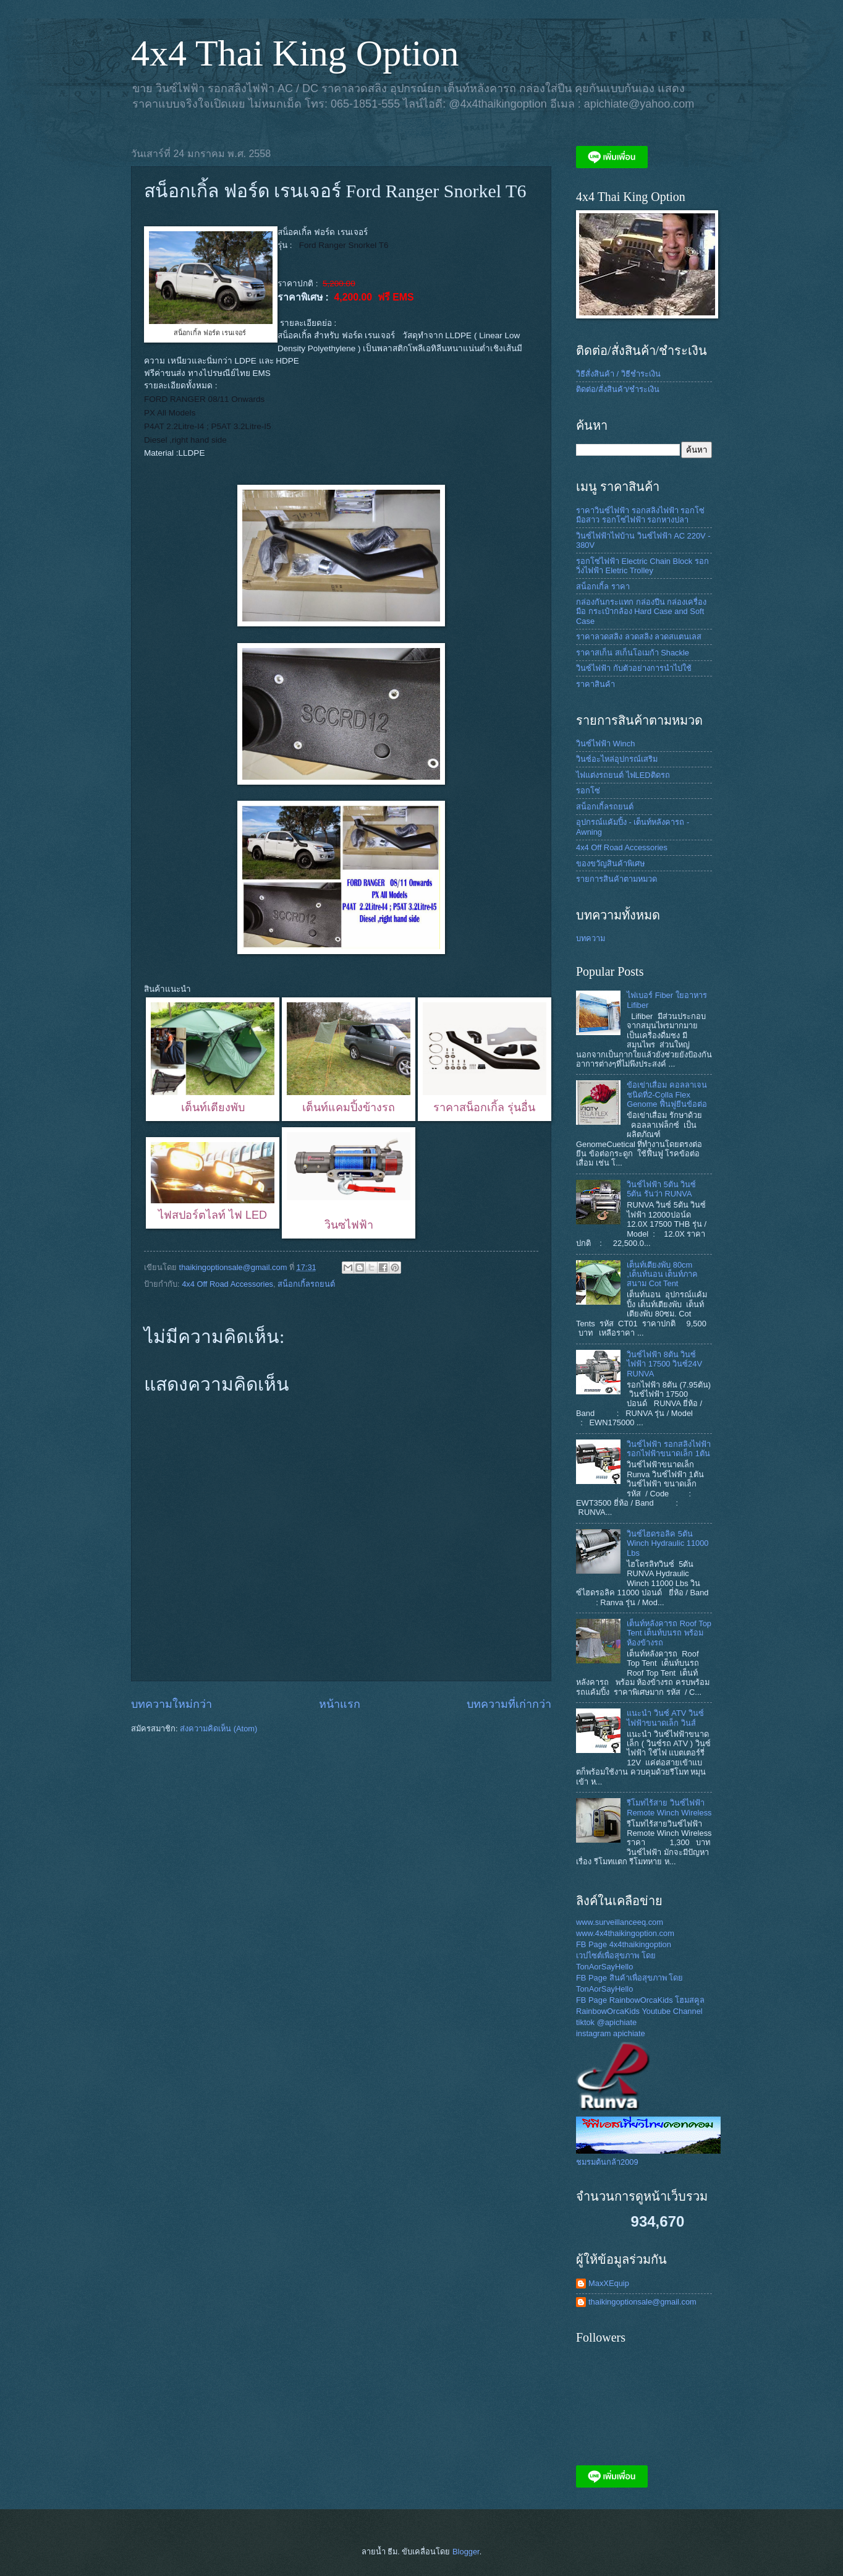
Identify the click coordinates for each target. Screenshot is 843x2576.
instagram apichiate (610, 2033)
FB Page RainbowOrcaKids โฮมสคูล (640, 2000)
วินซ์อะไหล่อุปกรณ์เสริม (617, 759)
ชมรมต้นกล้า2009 (607, 2162)
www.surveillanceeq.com (619, 1922)
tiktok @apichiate (606, 2022)
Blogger (466, 2551)
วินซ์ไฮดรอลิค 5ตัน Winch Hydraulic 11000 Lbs (667, 1543)
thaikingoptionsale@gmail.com (642, 2301)
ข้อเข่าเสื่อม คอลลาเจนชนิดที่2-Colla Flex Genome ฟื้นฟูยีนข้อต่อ (667, 1094)
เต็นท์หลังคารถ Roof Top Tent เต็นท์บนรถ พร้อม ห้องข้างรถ (669, 1633)
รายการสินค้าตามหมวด (616, 879)
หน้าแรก (339, 1704)
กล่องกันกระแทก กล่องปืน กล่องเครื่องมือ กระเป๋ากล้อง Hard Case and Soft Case (641, 611)
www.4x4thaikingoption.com (625, 1933)
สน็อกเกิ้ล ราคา (603, 586)
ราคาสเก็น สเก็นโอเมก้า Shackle (632, 652)
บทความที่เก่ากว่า (509, 1704)
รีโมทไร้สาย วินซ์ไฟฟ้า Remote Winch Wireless (669, 1807)
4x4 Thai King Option (295, 53)
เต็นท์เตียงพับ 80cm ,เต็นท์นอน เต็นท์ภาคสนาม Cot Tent (662, 1274)
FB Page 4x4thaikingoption (623, 1944)
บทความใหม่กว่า (171, 1704)
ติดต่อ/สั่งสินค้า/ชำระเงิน (617, 389)
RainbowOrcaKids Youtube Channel (639, 2011)
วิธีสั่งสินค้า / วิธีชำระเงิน (618, 373)
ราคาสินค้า (595, 684)
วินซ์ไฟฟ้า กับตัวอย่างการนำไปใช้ (634, 668)
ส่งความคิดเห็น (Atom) (218, 1728)
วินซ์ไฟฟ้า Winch (605, 743)
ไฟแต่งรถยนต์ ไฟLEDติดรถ (623, 775)
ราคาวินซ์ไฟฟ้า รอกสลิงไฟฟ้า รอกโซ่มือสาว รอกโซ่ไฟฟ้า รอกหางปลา (640, 515)
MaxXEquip (608, 2283)
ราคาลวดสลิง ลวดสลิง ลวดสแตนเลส (638, 636)
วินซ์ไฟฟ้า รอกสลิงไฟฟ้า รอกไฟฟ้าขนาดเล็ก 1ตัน (669, 1448)
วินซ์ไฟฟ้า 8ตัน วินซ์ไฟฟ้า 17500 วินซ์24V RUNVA (664, 1364)
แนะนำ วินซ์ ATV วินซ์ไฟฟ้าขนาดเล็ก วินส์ (665, 1717)
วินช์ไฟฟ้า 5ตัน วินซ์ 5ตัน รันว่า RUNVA (661, 1189)
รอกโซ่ (588, 790)
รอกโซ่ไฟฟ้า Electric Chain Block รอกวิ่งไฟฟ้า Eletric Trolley (642, 566)
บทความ (590, 938)
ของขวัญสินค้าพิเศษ (610, 863)
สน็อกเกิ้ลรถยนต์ (306, 1284)
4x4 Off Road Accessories (227, 1284)
